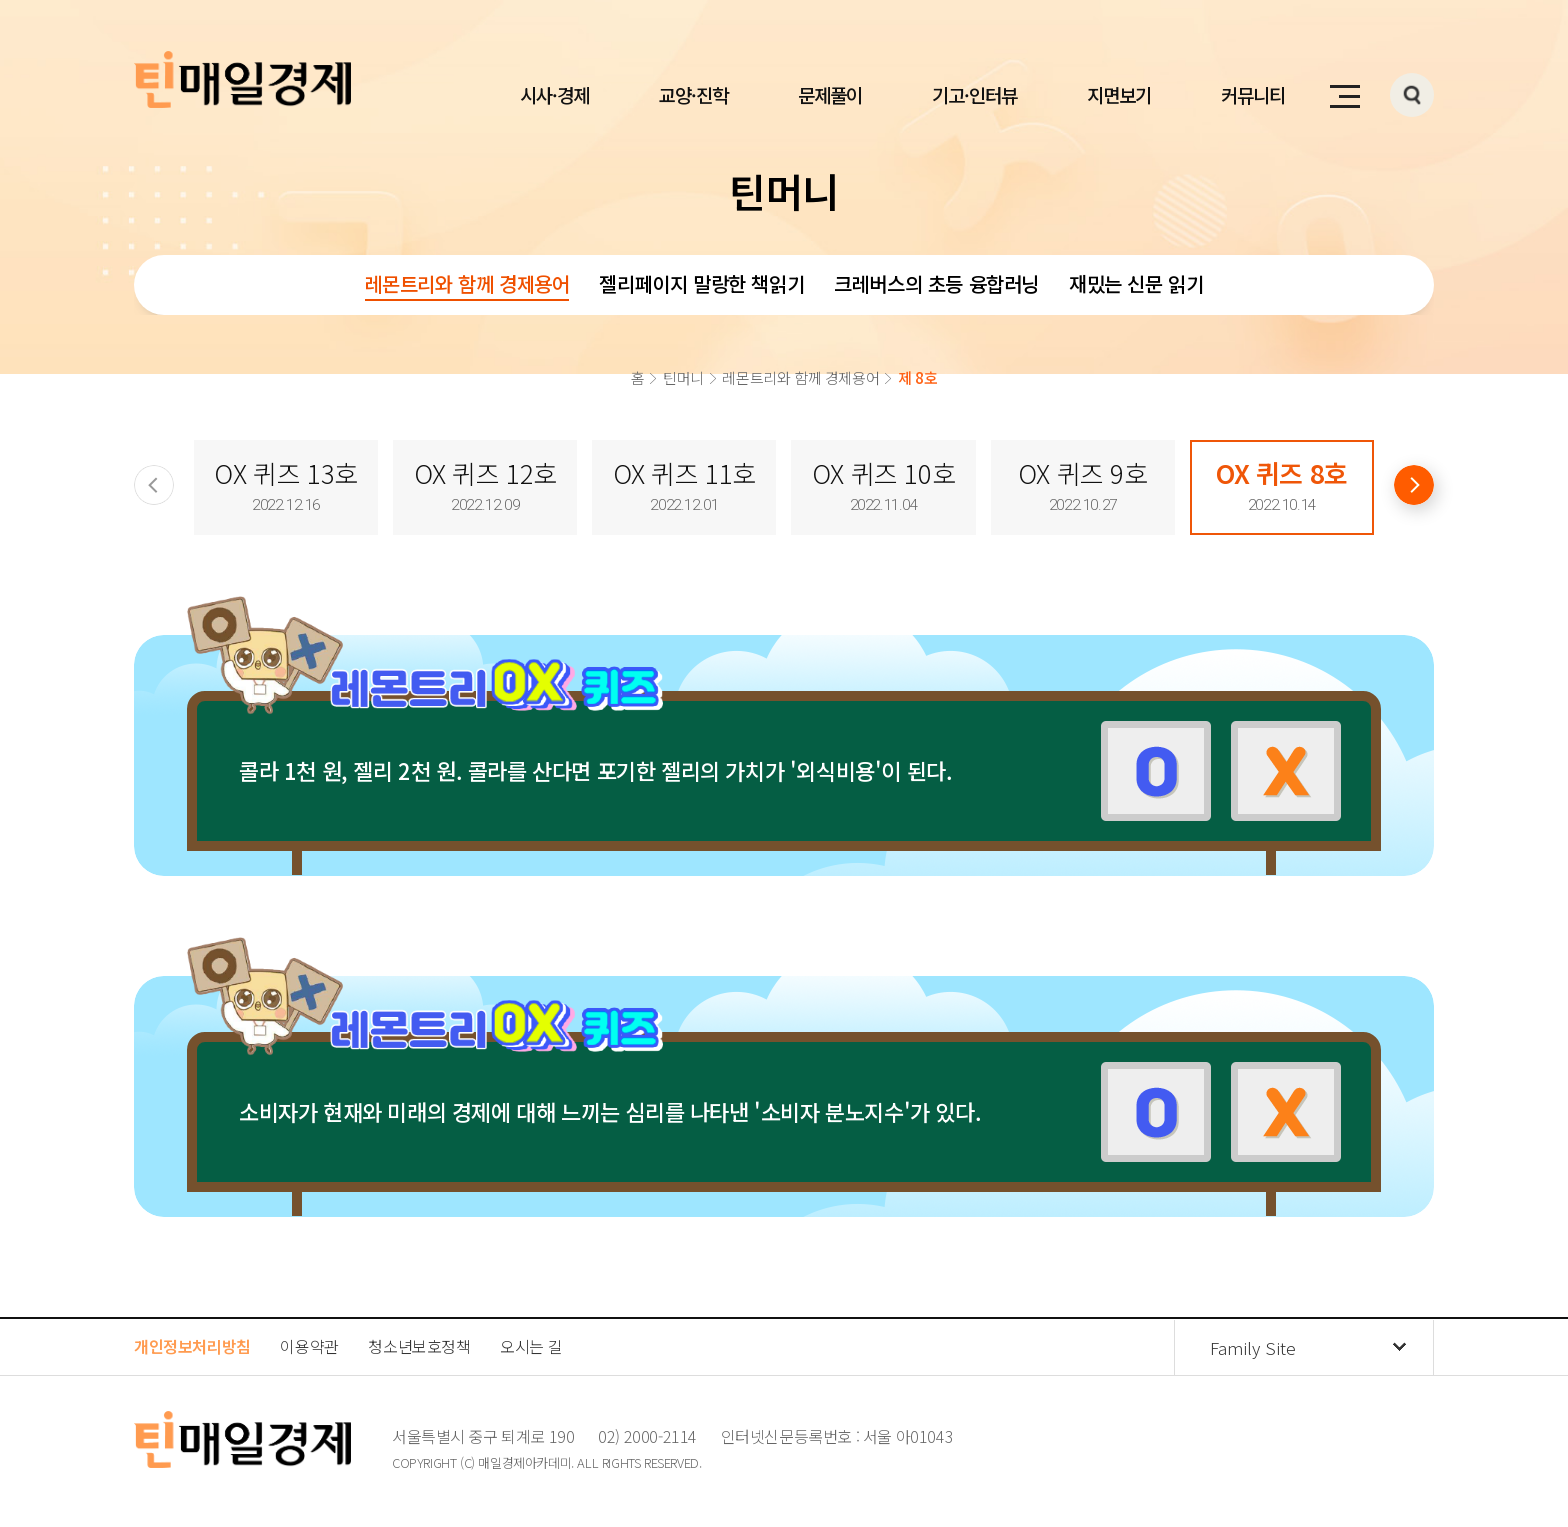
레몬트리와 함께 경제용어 (467, 283)
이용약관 (309, 1346)
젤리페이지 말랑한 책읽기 (701, 283)
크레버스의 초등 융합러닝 (936, 283)
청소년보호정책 (419, 1346)
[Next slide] (1414, 485)
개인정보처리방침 (192, 1346)
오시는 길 (531, 1346)
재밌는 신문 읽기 (1136, 283)
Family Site (1253, 1347)
